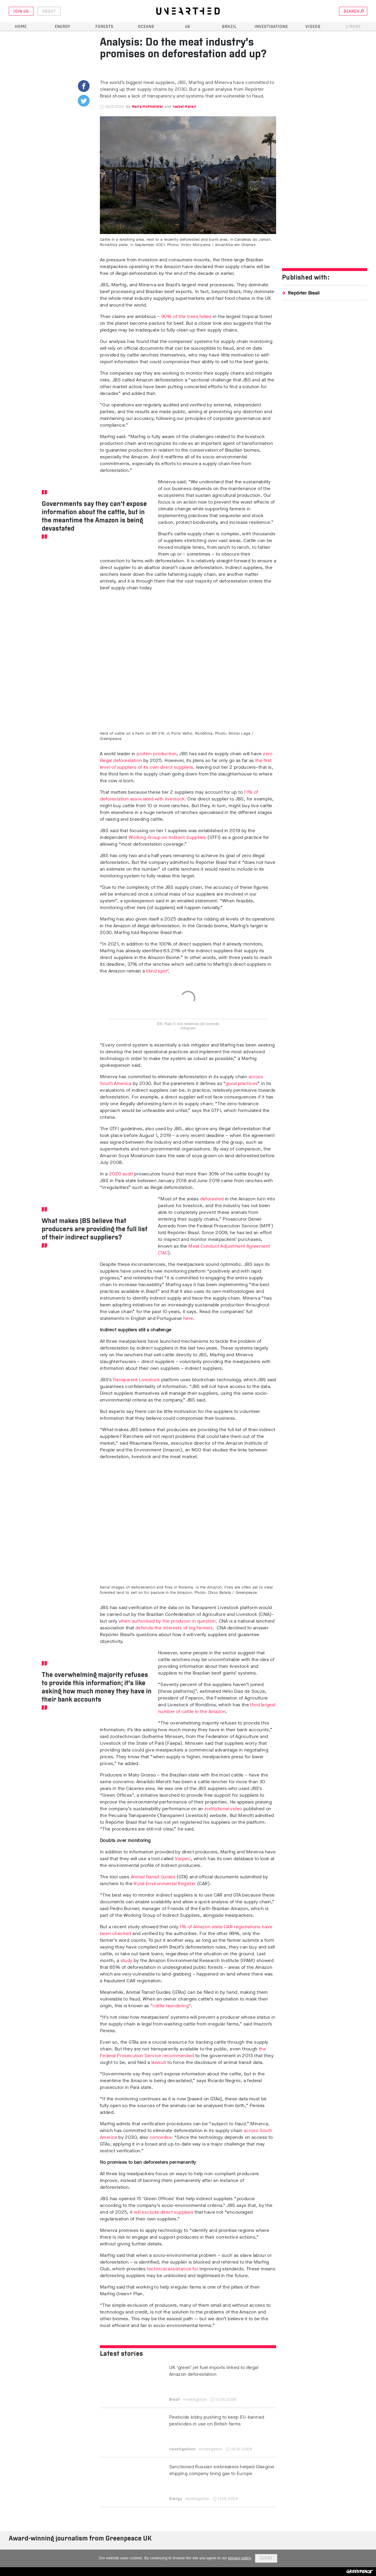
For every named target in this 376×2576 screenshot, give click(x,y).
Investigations (271, 27)
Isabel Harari (184, 106)
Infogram (187, 1028)
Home (21, 27)
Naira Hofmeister (147, 106)
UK (187, 27)
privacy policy (239, 2558)
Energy (62, 27)
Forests (104, 27)
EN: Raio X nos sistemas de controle (188, 1024)
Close (266, 2558)
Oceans (146, 27)
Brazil (229, 27)
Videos (313, 27)
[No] (369, 2558)
